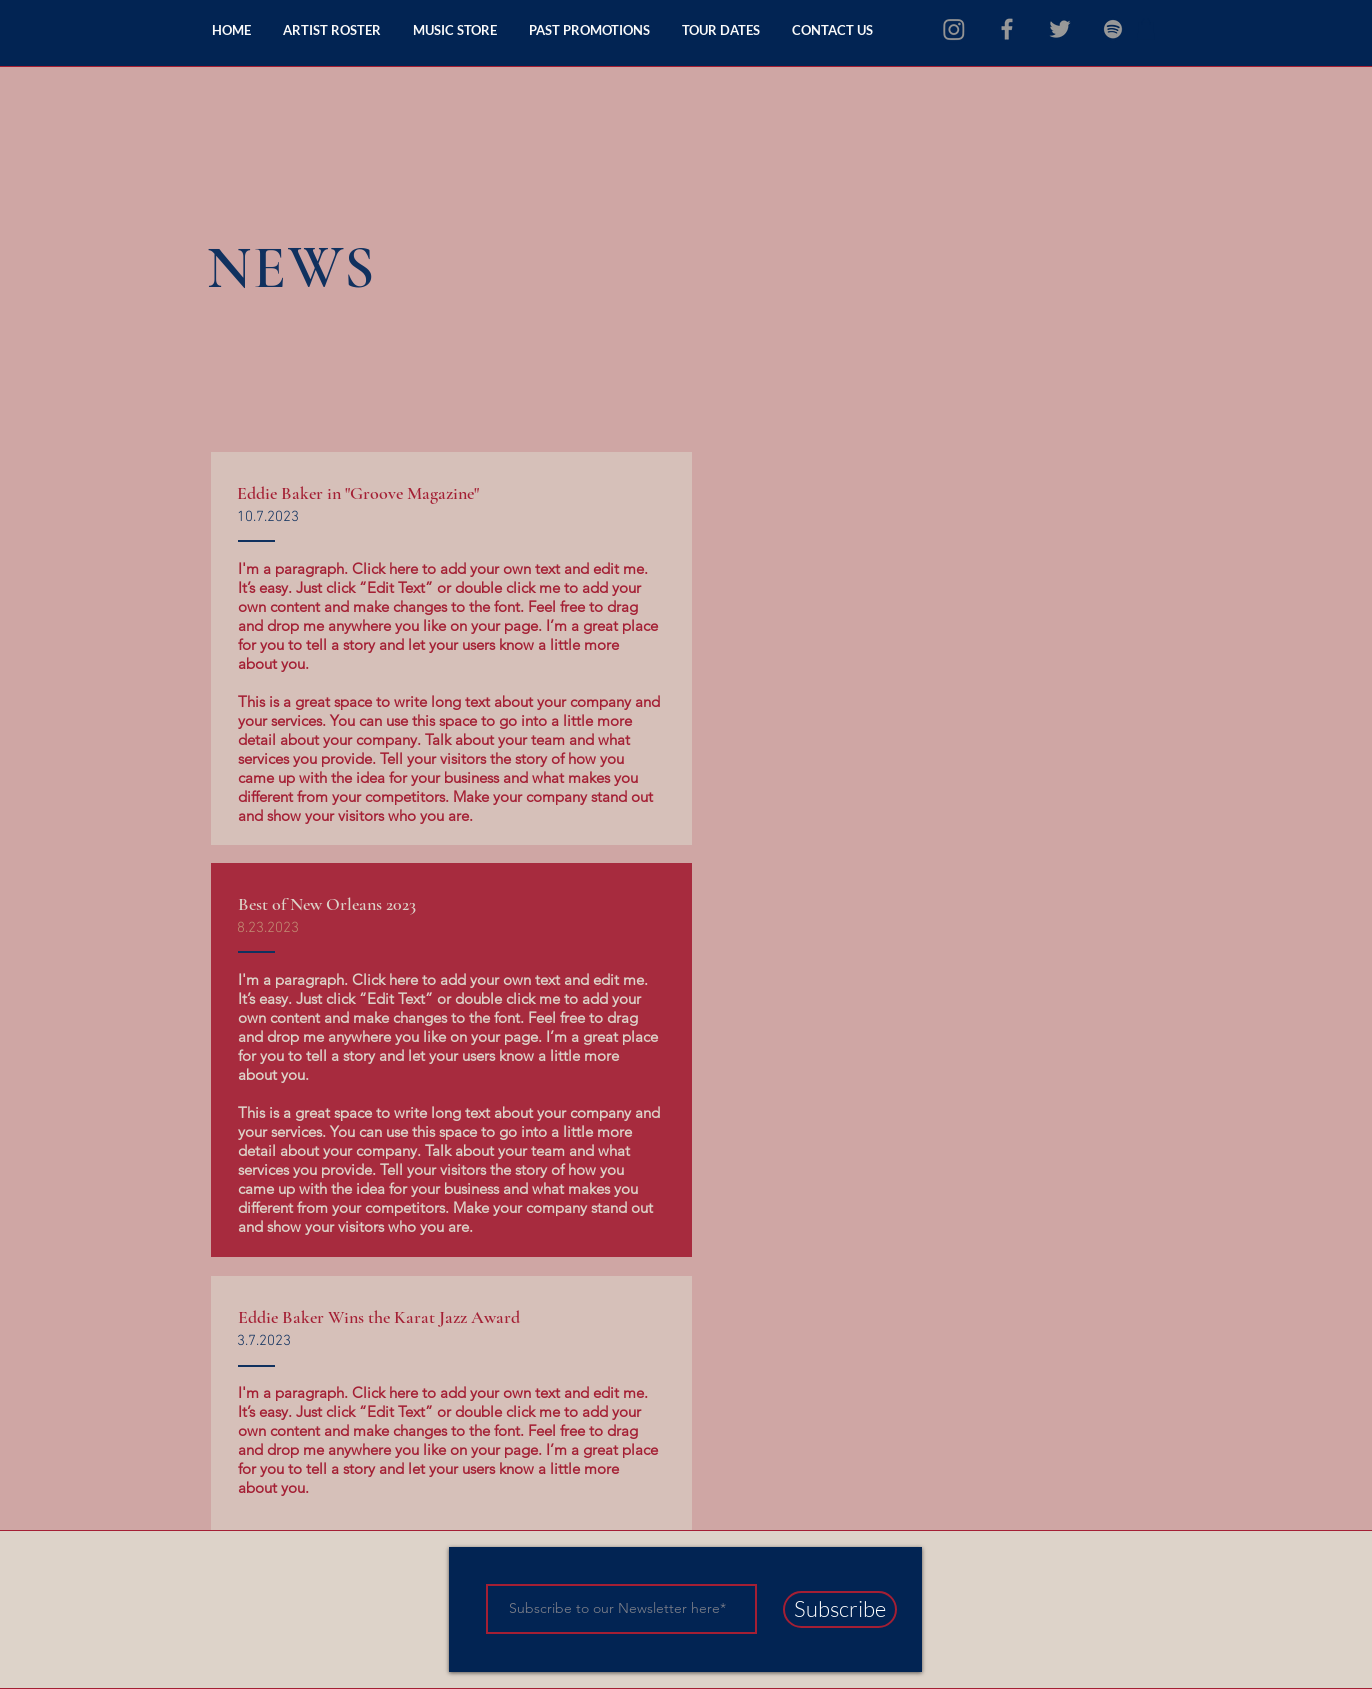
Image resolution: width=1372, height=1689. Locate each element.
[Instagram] (954, 29)
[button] (1146, 29)
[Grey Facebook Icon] (1007, 29)
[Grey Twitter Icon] (1060, 29)
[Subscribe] (840, 1609)
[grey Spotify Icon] (1113, 29)
